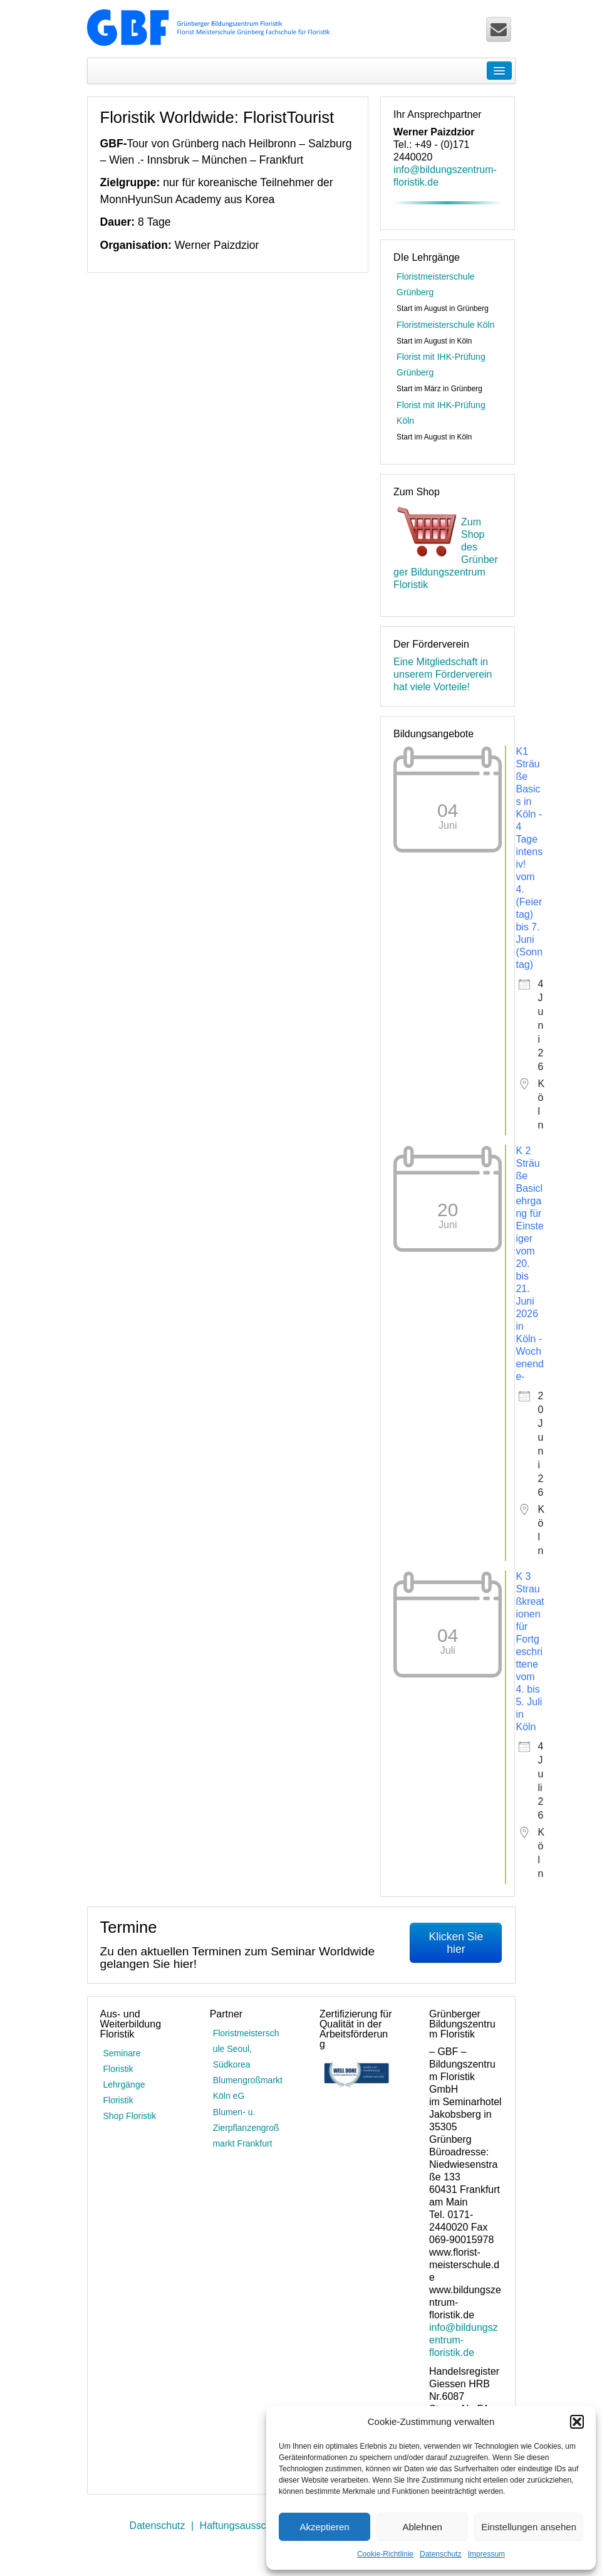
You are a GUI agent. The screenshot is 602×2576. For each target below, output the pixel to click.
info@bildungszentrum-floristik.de (463, 2340)
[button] (577, 2422)
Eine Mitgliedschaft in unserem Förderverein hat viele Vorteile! (442, 674)
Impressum (486, 2554)
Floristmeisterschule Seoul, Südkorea (246, 2048)
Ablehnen (422, 2526)
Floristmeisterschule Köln (445, 325)
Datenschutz (441, 2554)
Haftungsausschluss (244, 2525)
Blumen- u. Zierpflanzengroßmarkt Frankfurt (246, 2127)
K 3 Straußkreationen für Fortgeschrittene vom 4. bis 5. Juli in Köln (530, 1651)
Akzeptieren (324, 2526)
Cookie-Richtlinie (385, 2554)
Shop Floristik (130, 2116)
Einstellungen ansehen (528, 2526)
